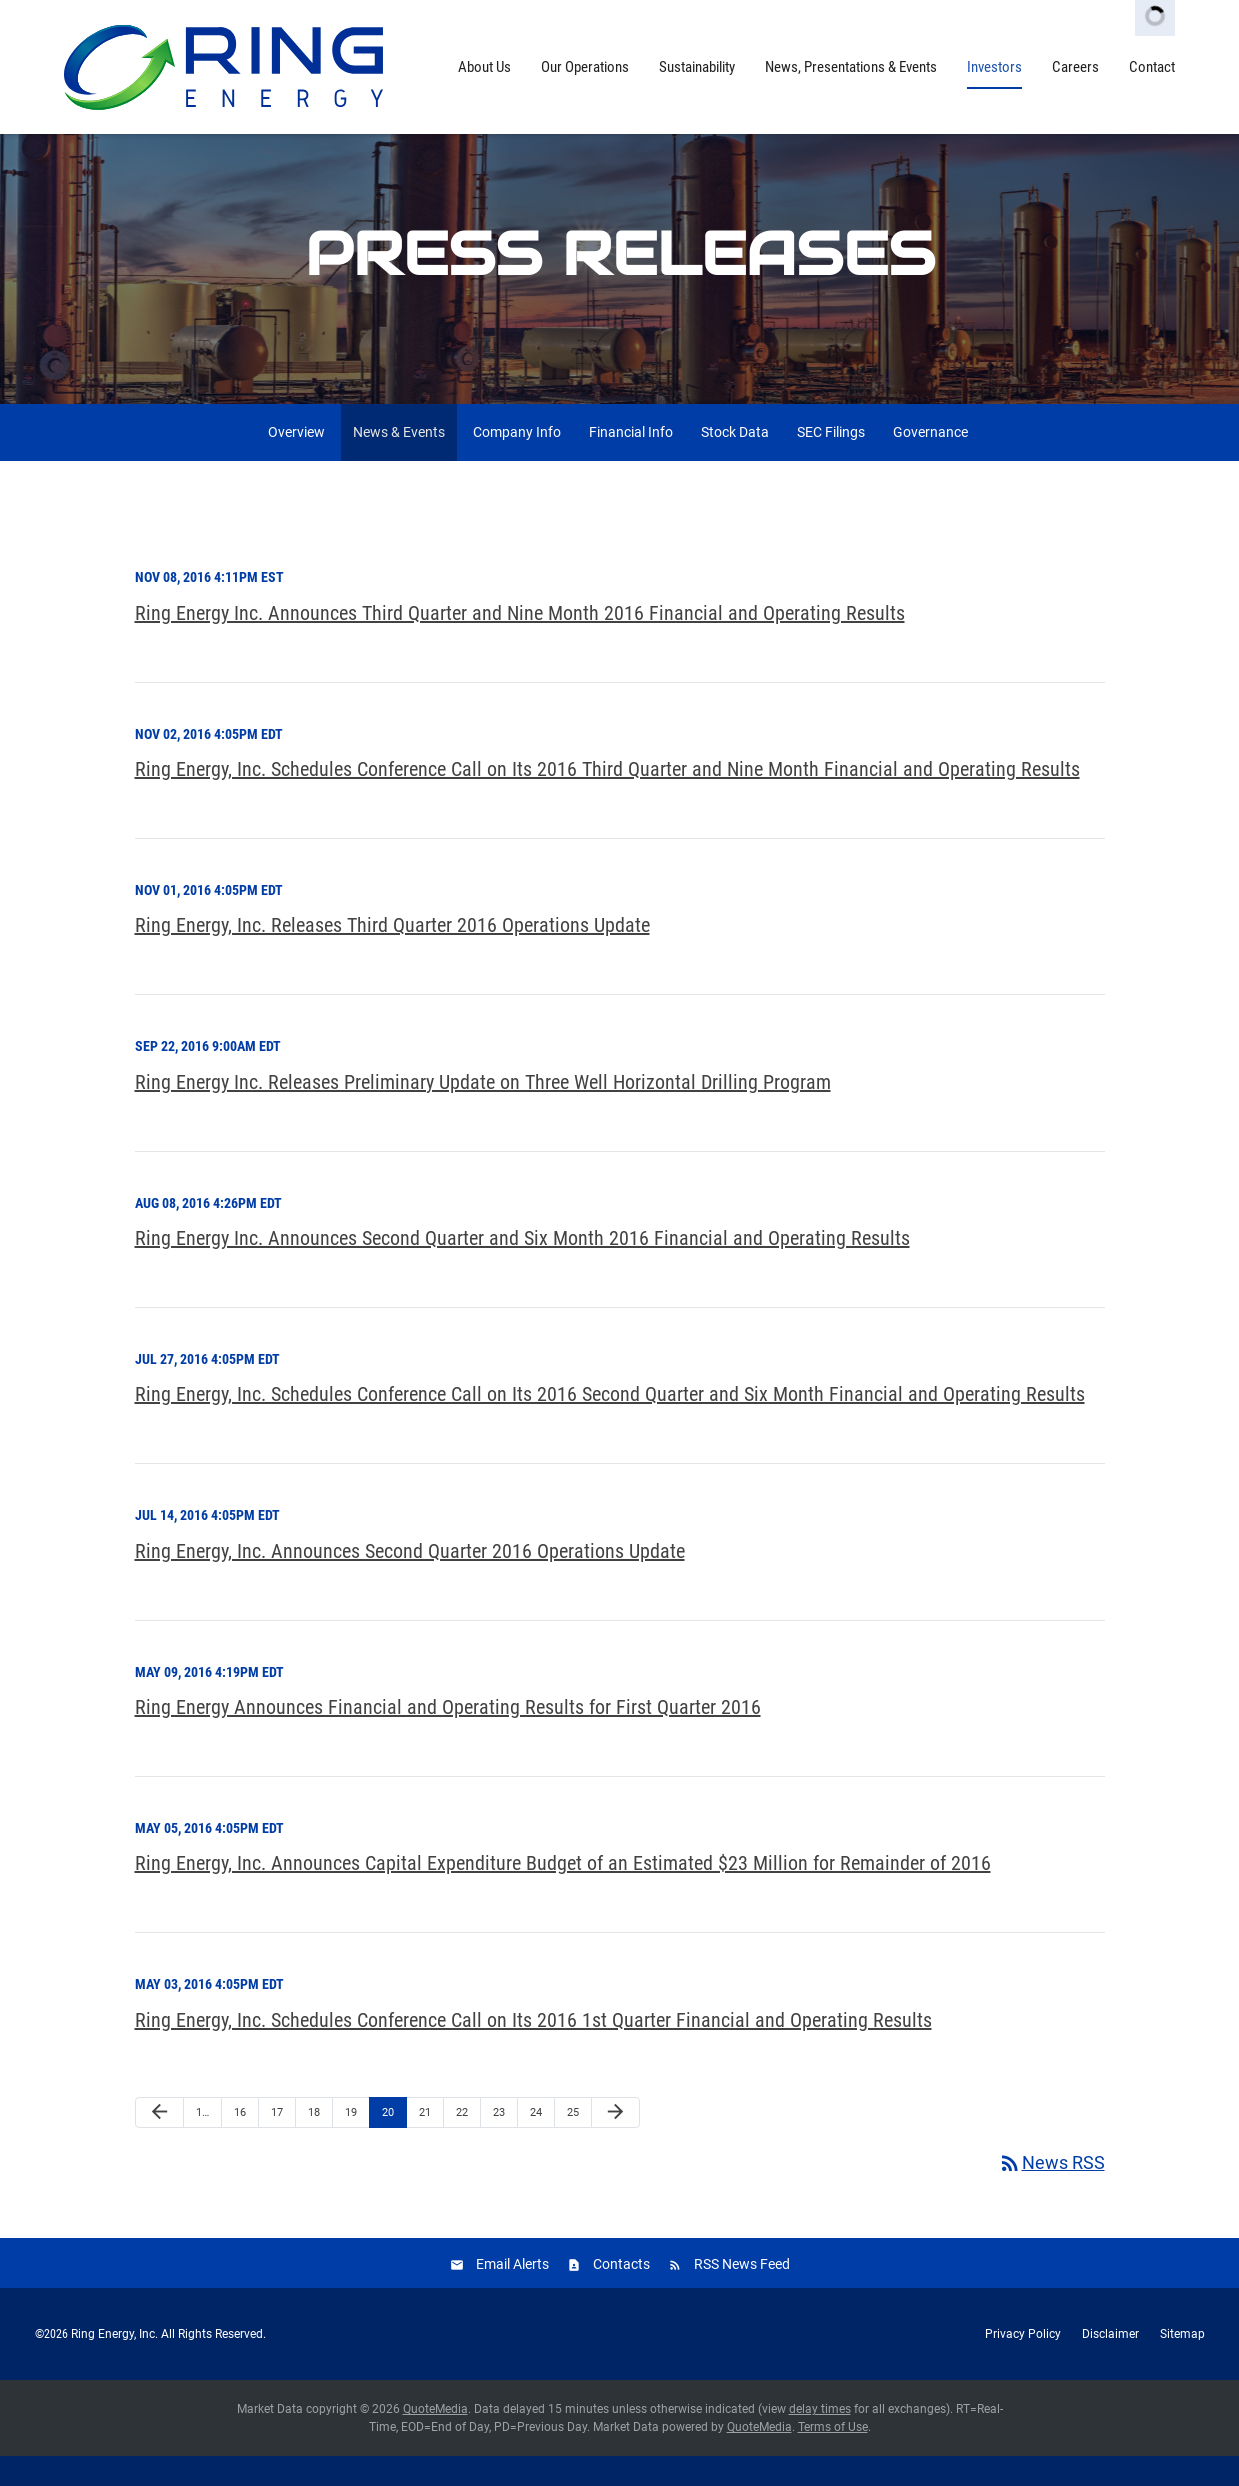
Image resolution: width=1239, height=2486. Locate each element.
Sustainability (697, 67)
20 (388, 2141)
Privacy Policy (1023, 2364)
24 (536, 2141)
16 (240, 2141)
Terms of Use (833, 2457)
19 (351, 2141)
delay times (820, 2439)
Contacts (621, 2294)
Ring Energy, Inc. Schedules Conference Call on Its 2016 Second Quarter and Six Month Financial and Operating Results (610, 1424)
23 (499, 2141)
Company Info (517, 462)
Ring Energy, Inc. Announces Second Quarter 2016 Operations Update (410, 1580)
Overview (296, 462)
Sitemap (1182, 2364)
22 (462, 2141)
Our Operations (585, 67)
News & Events (399, 462)
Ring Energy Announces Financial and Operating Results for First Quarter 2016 (448, 1737)
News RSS (1051, 2192)
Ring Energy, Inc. (114, 2364)
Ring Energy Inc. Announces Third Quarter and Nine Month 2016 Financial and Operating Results (520, 642)
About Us (484, 67)
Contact (1152, 67)
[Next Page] (615, 2142)
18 (314, 2141)
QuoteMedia (435, 2439)
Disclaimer (1110, 2364)
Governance (930, 462)
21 (425, 2141)
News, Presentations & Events (851, 67)
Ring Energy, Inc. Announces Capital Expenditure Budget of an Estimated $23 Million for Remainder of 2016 (563, 1893)
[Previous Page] (159, 2142)
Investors (994, 67)
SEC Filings (831, 462)
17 (277, 2141)
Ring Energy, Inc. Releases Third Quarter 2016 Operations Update (392, 955)
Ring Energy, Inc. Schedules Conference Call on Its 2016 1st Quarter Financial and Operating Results (533, 2049)
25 (573, 2141)
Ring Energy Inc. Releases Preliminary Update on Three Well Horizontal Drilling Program (483, 1111)
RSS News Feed (742, 2294)
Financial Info (631, 462)
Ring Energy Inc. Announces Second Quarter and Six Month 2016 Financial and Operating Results (522, 1268)
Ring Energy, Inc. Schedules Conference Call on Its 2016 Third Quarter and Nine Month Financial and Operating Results (607, 799)
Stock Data (735, 462)
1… (202, 2141)
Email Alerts (512, 2294)
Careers (1075, 67)
